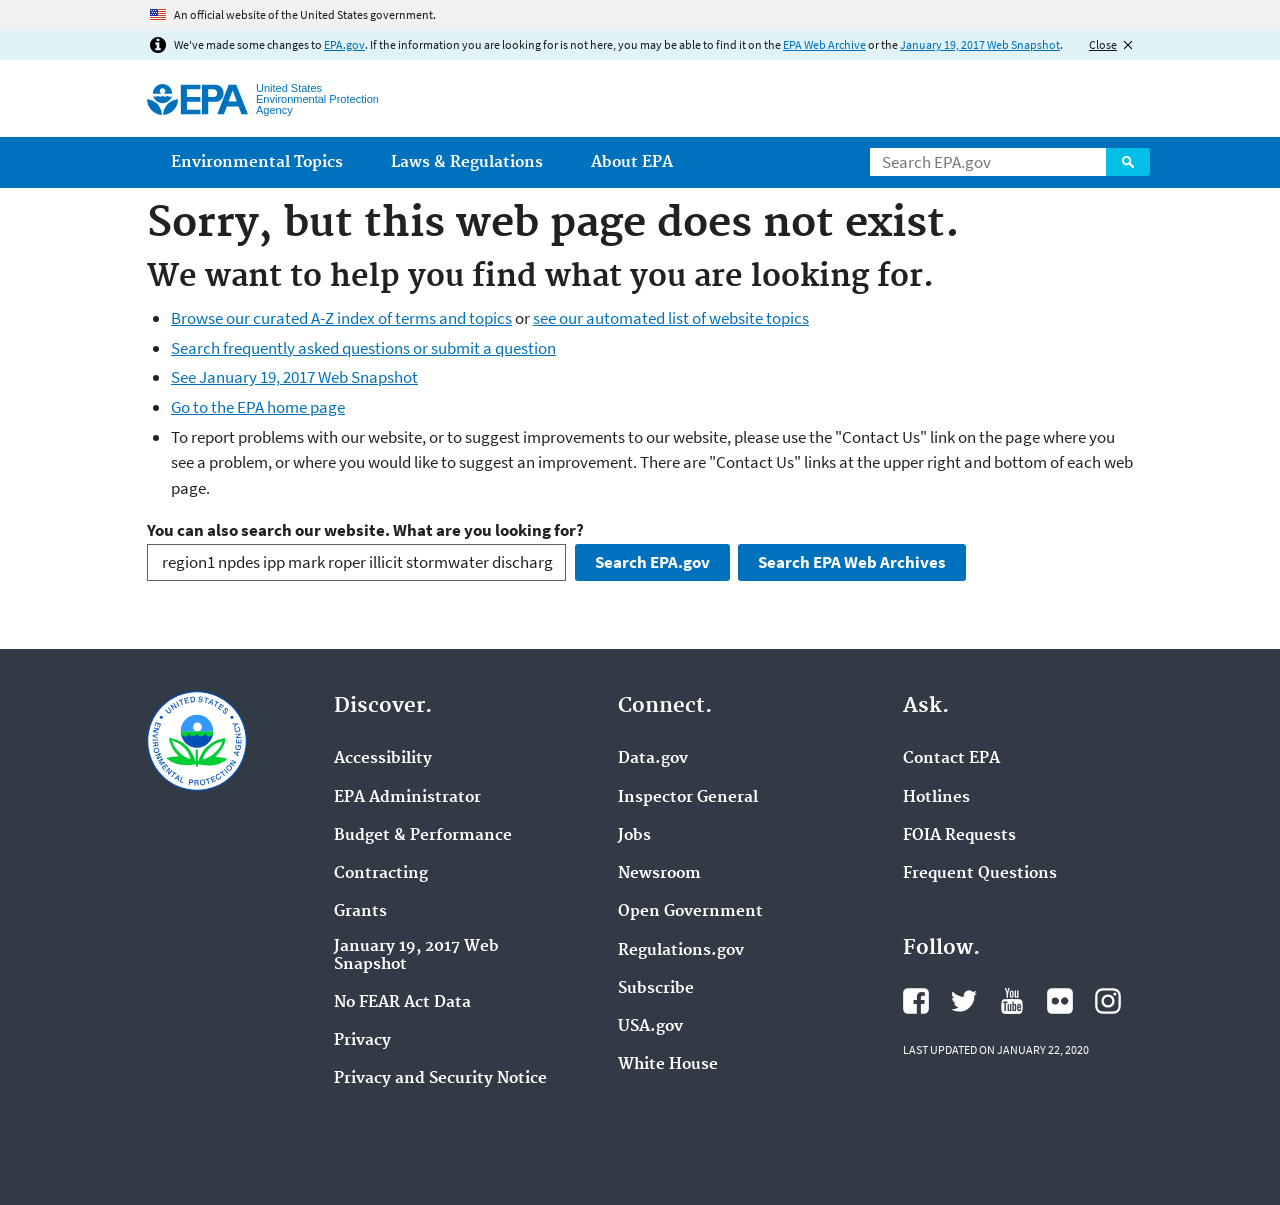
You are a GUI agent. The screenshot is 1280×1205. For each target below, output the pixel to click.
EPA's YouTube (1012, 1001)
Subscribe (656, 989)
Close (1103, 44)
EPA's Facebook (916, 1001)
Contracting (381, 874)
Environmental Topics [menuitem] (257, 162)
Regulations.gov (681, 951)
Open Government (690, 912)
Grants (360, 912)
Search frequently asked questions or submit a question (363, 348)
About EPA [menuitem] (632, 162)
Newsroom (659, 874)
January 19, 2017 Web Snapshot (980, 44)
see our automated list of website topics (671, 318)
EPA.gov (344, 44)
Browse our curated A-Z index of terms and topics (341, 318)
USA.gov (650, 1027)
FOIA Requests (959, 836)
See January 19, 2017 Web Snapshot (294, 377)
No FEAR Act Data (402, 1003)
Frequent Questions (980, 874)
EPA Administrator (407, 798)
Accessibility (383, 759)
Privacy (362, 1041)
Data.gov (653, 759)
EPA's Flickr (1060, 1001)
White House (668, 1065)
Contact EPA (951, 759)
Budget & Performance (423, 836)
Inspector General (688, 798)
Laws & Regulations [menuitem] (467, 162)
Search (1128, 162)
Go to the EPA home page (258, 407)
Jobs (634, 836)
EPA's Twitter (964, 1001)
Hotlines (936, 798)
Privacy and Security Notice (440, 1079)
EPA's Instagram (1108, 1001)
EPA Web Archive (824, 44)
